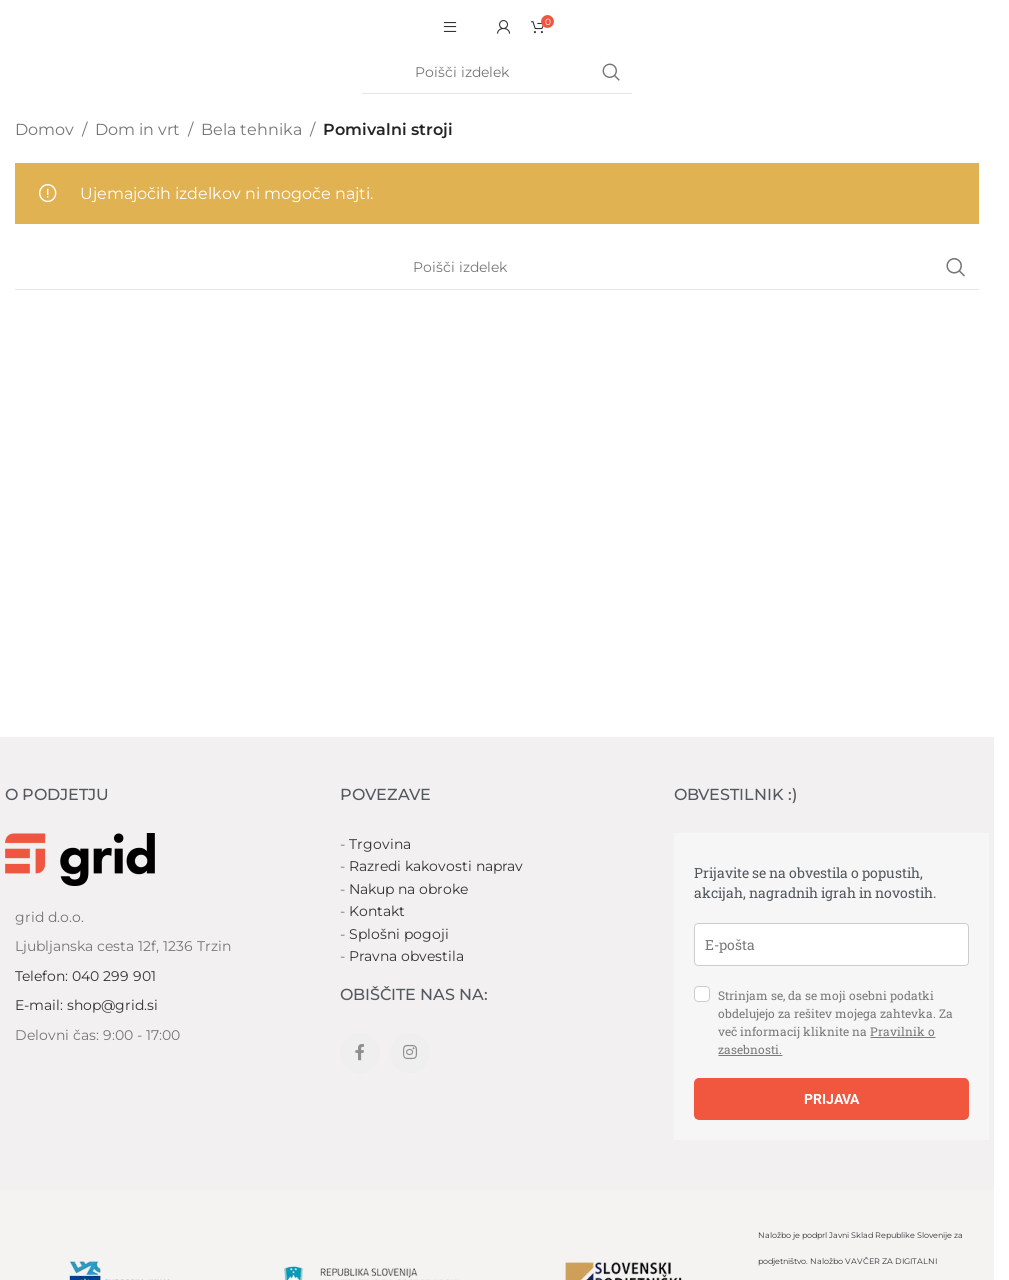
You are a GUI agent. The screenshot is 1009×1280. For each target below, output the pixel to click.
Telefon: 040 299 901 (85, 976)
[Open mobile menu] (450, 27)
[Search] (497, 73)
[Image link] (80, 858)
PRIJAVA (831, 1099)
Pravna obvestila (406, 956)
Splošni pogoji (399, 934)
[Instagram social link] (410, 1053)
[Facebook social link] (360, 1053)
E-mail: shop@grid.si (86, 1005)
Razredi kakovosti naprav (436, 866)
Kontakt (377, 911)
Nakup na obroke (408, 889)
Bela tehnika (251, 129)
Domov (44, 129)
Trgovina (380, 844)
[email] (831, 944)
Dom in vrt (137, 129)
